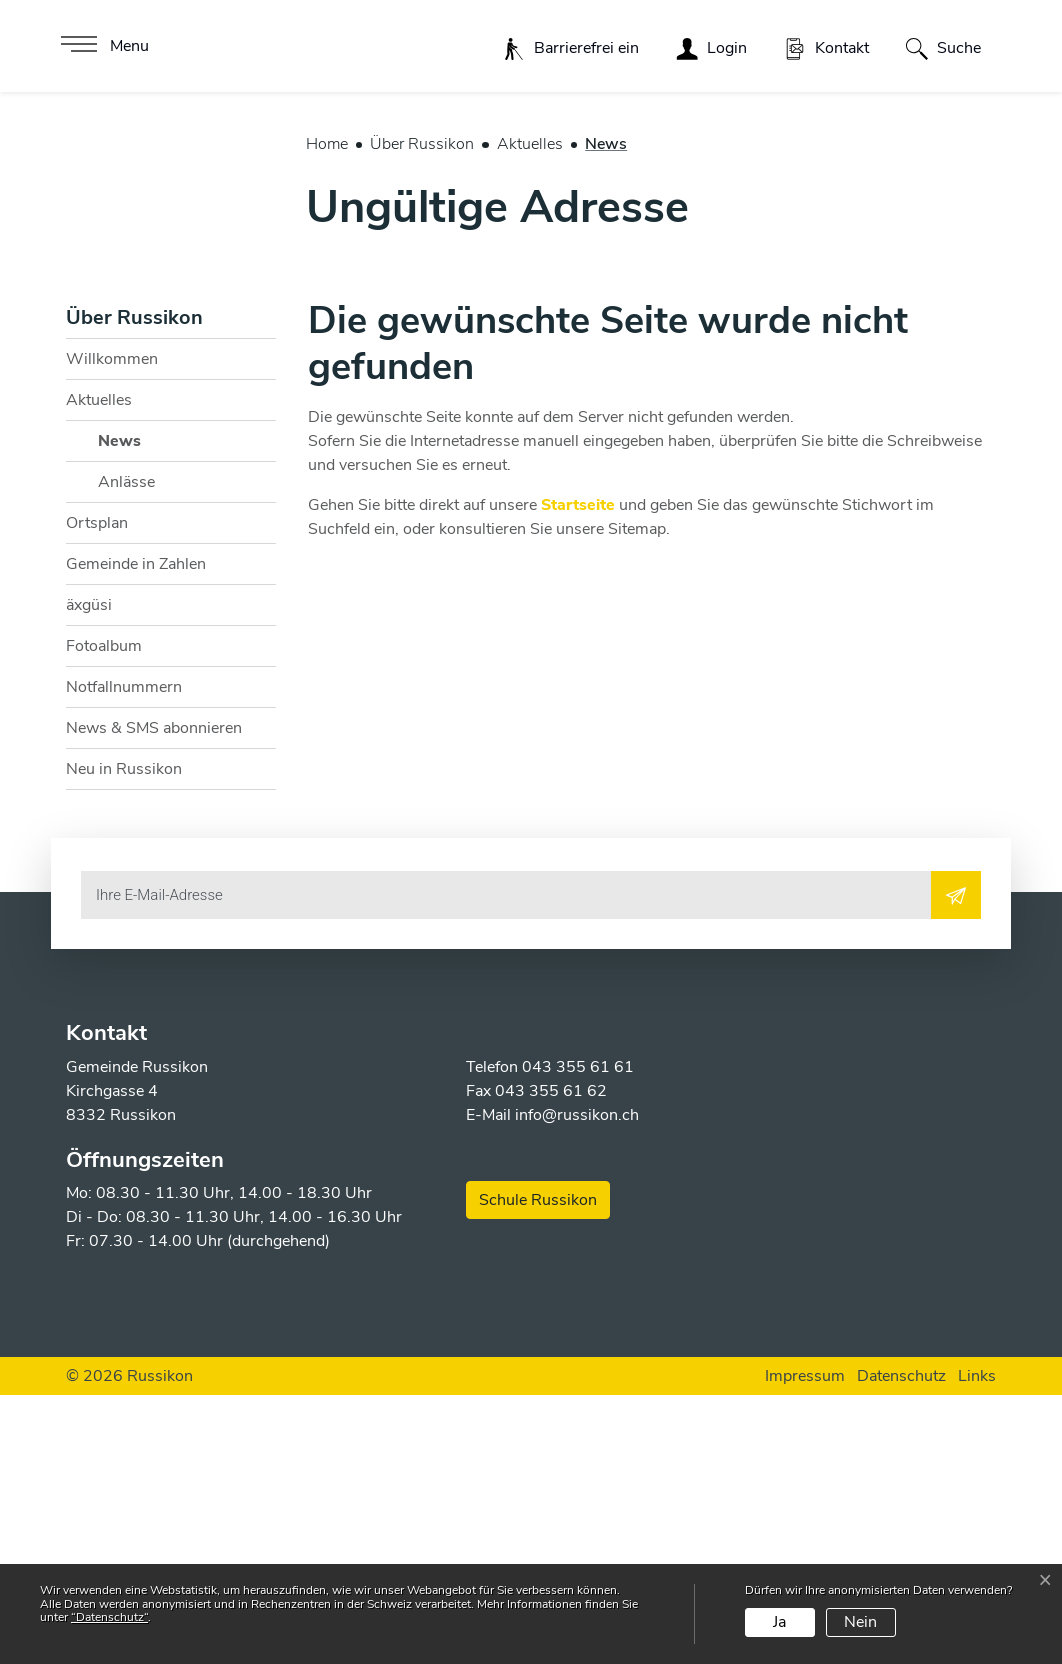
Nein (860, 1622)
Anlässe (126, 751)
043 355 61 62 (551, 1360)
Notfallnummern (124, 956)
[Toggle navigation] (102, 46)
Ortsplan (97, 792)
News (147, 714)
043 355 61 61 (578, 1336)
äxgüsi (89, 874)
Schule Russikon (538, 1469)
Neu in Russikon (124, 1038)
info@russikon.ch (577, 1384)
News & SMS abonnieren (154, 997)
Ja (779, 1622)
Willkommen (112, 628)
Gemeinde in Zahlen (136, 833)
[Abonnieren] (956, 1164)
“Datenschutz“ (109, 1617)
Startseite (578, 774)
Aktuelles (99, 669)
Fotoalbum (104, 915)
